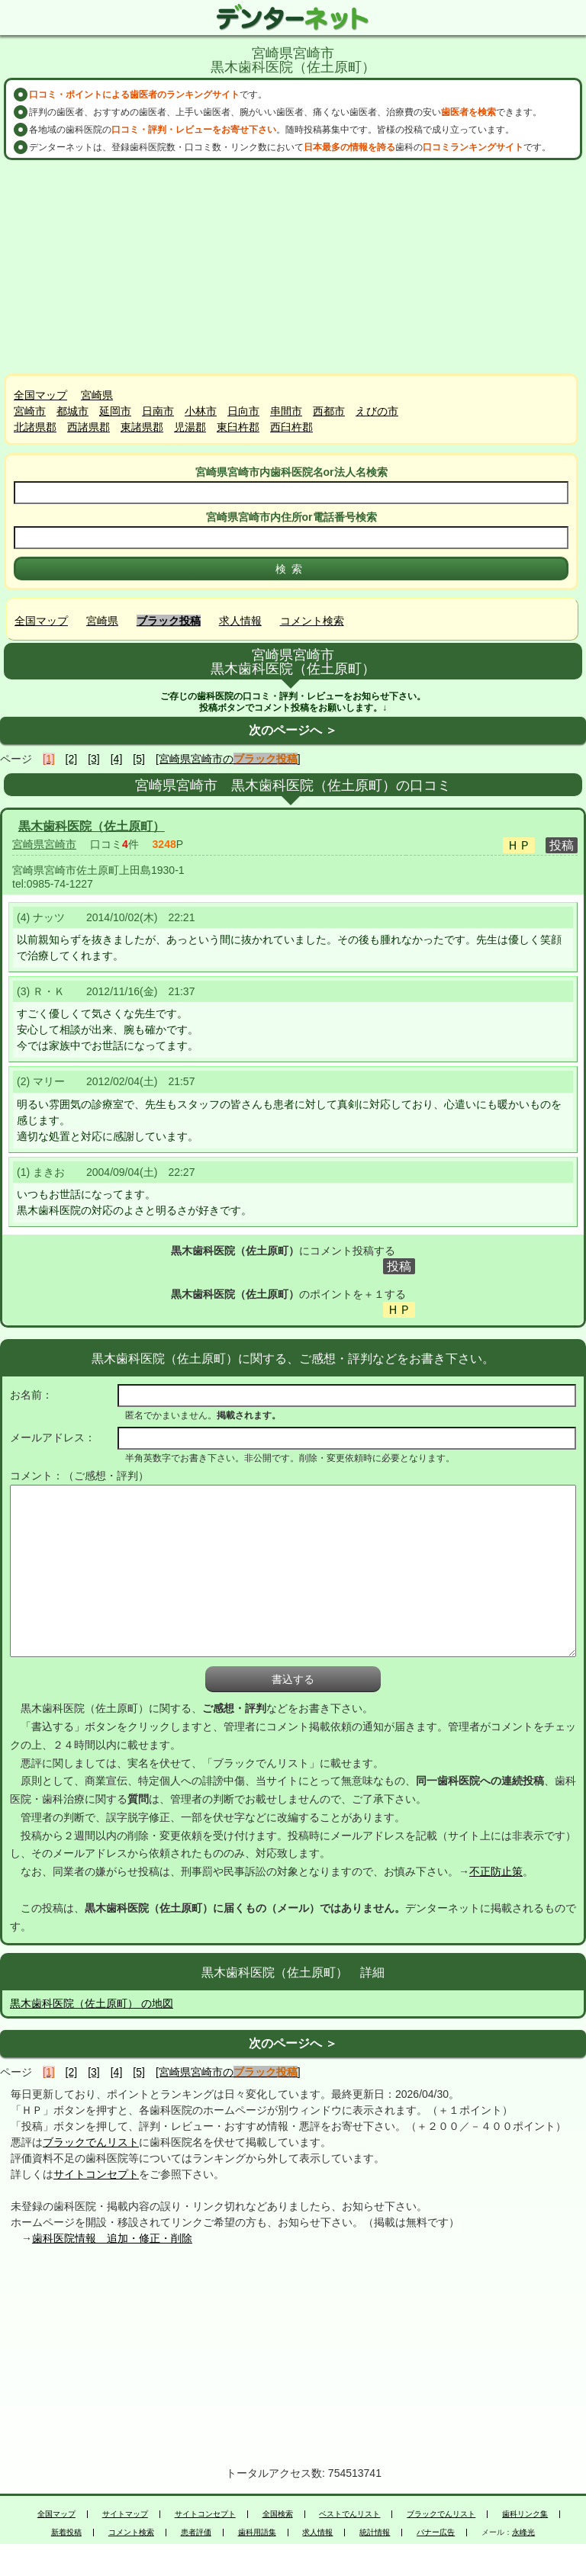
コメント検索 (312, 621)
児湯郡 (190, 427)
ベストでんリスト (349, 2514)
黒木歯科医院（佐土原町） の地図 (91, 2003)
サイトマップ (125, 2514)
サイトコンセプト (96, 2174)
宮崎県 (97, 395)
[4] (117, 759)
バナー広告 (436, 2532)
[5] (139, 759)
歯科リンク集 (525, 2514)
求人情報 (240, 621)
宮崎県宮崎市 (44, 844)
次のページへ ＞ (293, 730)
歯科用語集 (257, 2532)
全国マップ (40, 395)
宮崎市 (30, 411)
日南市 (158, 411)
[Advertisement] (293, 267)
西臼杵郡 (291, 427)
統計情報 (374, 2532)
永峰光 (523, 2532)
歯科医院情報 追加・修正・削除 (112, 2238)
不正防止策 (496, 1871)
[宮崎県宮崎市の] (228, 759)
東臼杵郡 (238, 427)
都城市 (72, 411)
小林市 (201, 411)
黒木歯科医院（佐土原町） (91, 826)
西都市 (329, 411)
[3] (94, 759)
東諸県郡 (142, 427)
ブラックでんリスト (91, 2142)
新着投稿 (66, 2532)
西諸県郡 (88, 427)
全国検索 (277, 2514)
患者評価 (196, 2532)
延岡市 (115, 411)
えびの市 (377, 411)
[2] (72, 759)
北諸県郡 (35, 427)
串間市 (286, 411)
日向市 (243, 411)
